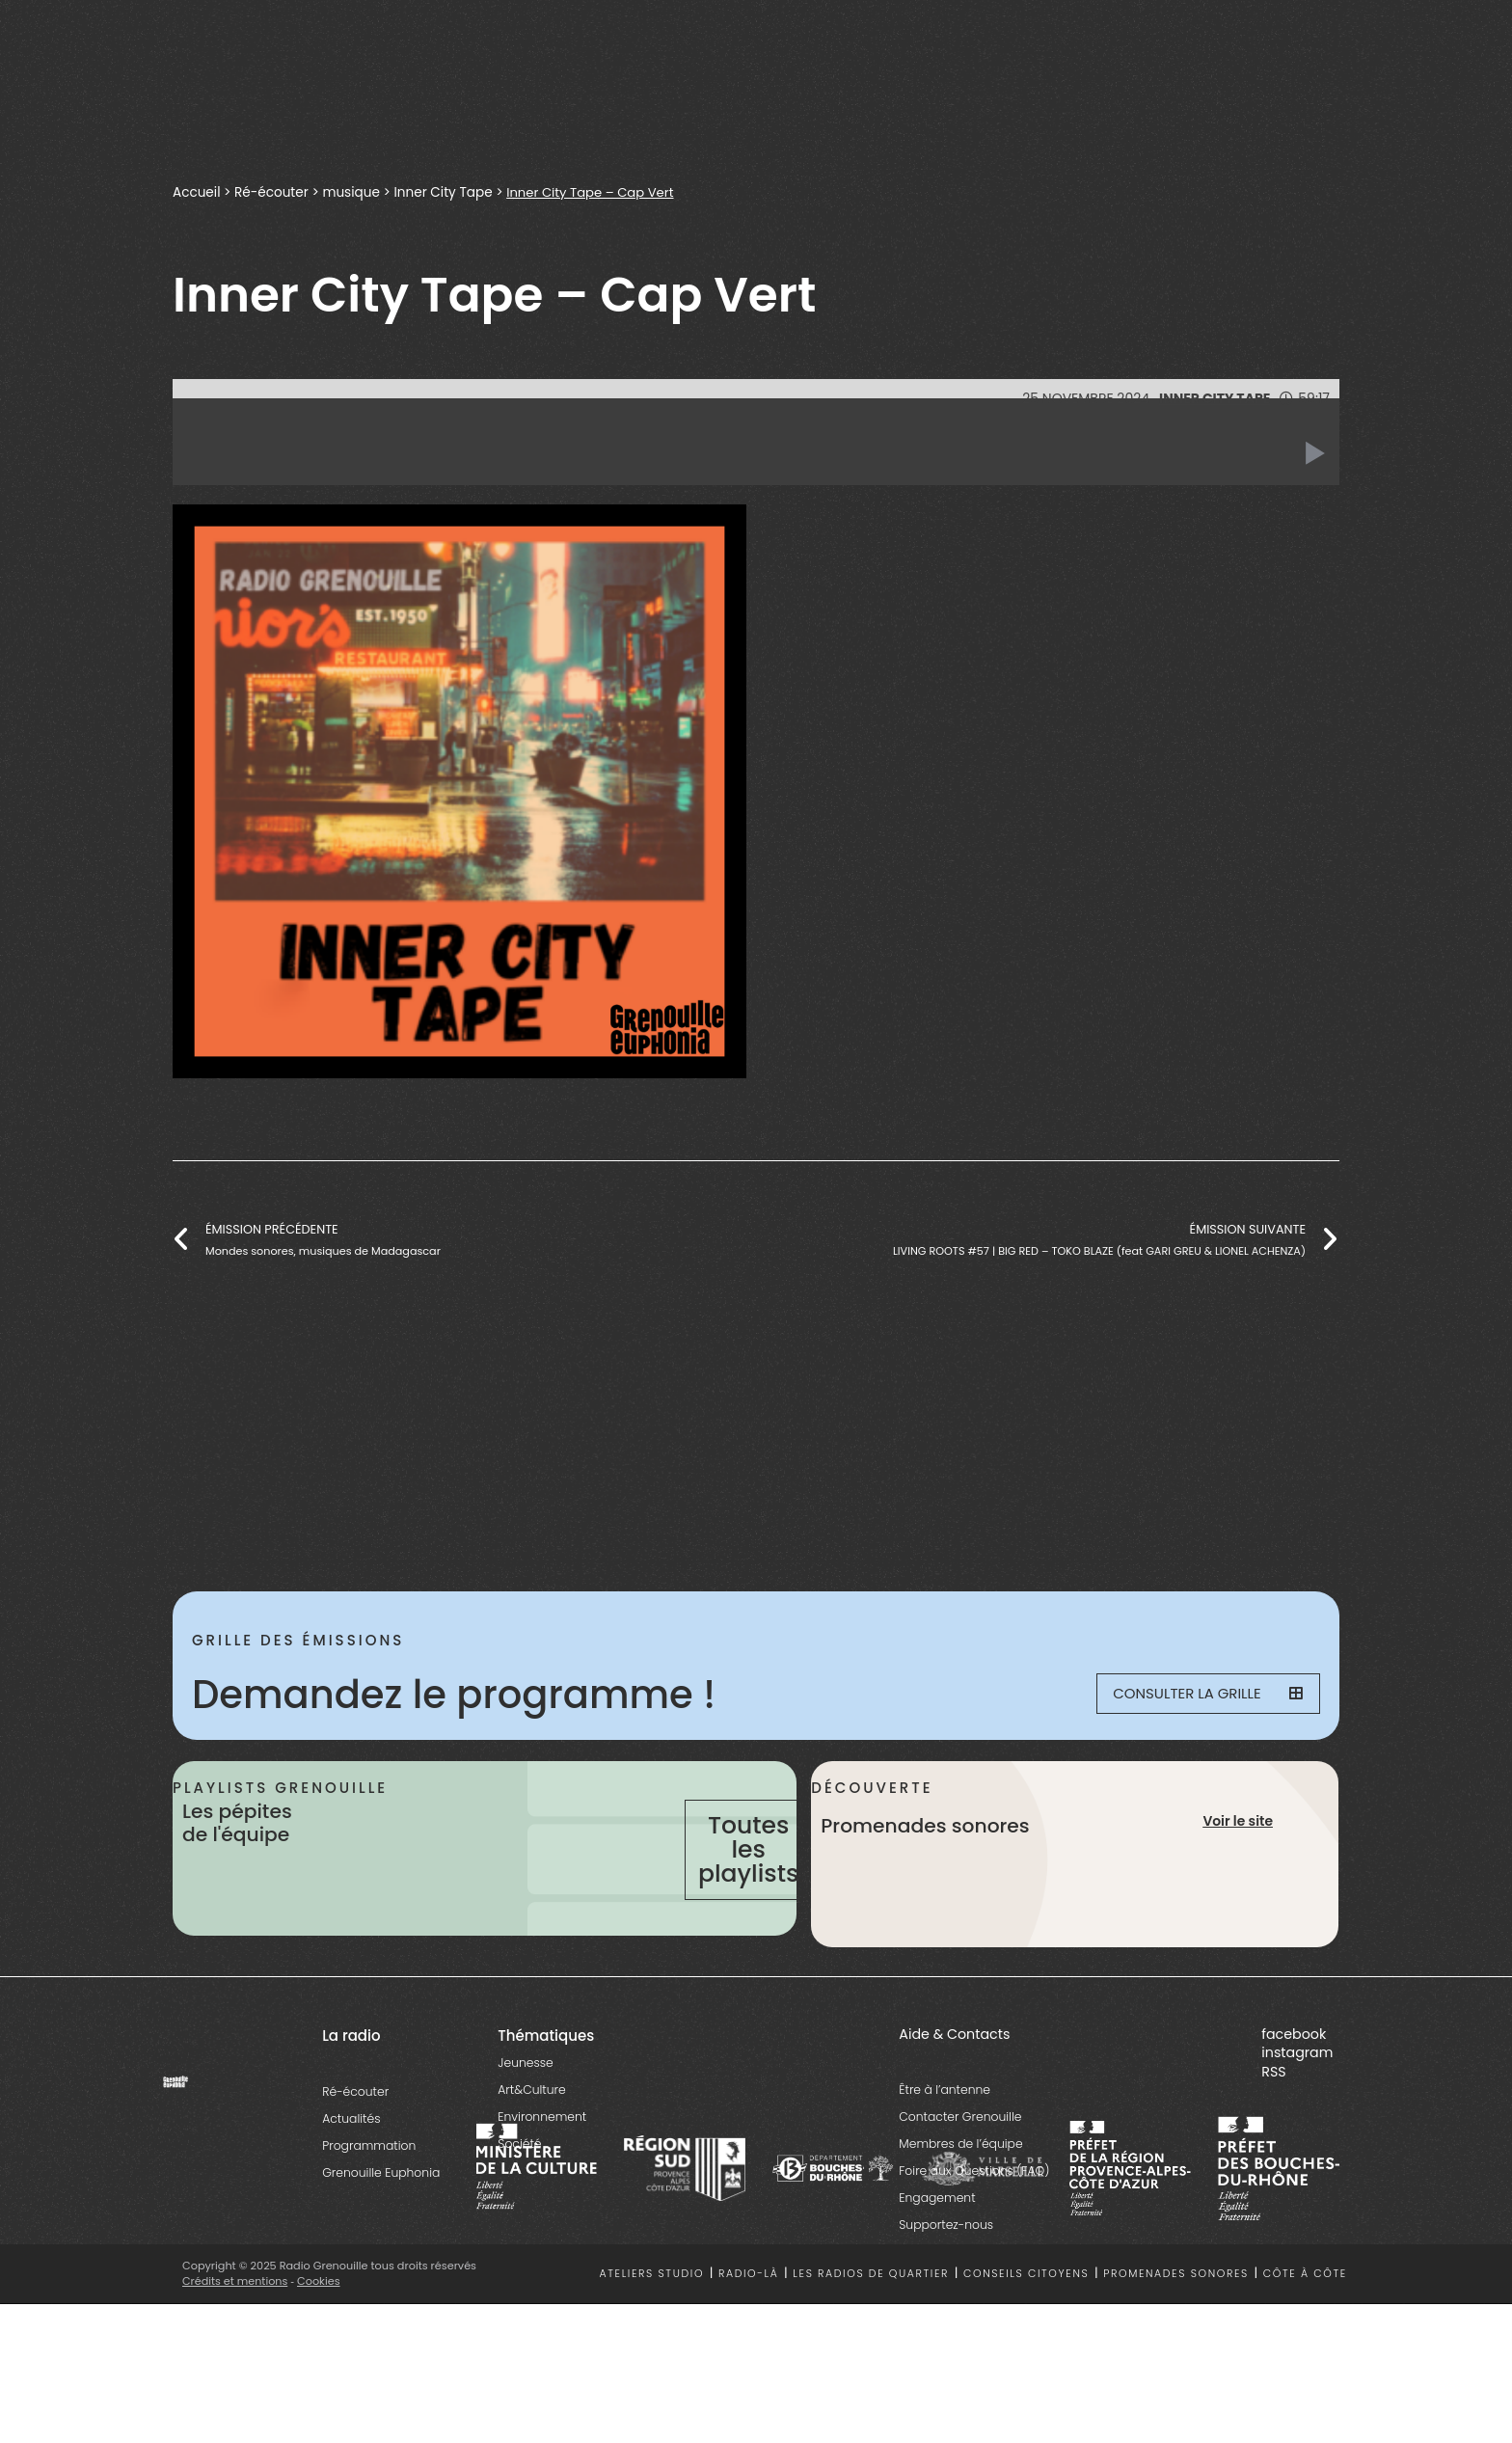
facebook (1293, 2105)
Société (519, 2215)
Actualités (351, 2190)
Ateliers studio (652, 2346)
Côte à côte (1305, 2346)
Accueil (197, 192)
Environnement (542, 2188)
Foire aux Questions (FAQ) (974, 2243)
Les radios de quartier (871, 2346)
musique (352, 192)
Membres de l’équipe (960, 2216)
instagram (1297, 2124)
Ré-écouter (271, 192)
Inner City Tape (443, 192)
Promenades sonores (1176, 2346)
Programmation (369, 2217)
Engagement (937, 2270)
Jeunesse (525, 2134)
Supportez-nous (946, 2297)
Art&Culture (531, 2161)
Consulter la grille (1196, 1694)
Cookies (319, 2352)
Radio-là (748, 2346)
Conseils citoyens (1026, 2346)
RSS (1273, 2144)
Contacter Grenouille (960, 2189)
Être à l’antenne (944, 2162)
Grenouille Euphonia (381, 2244)
